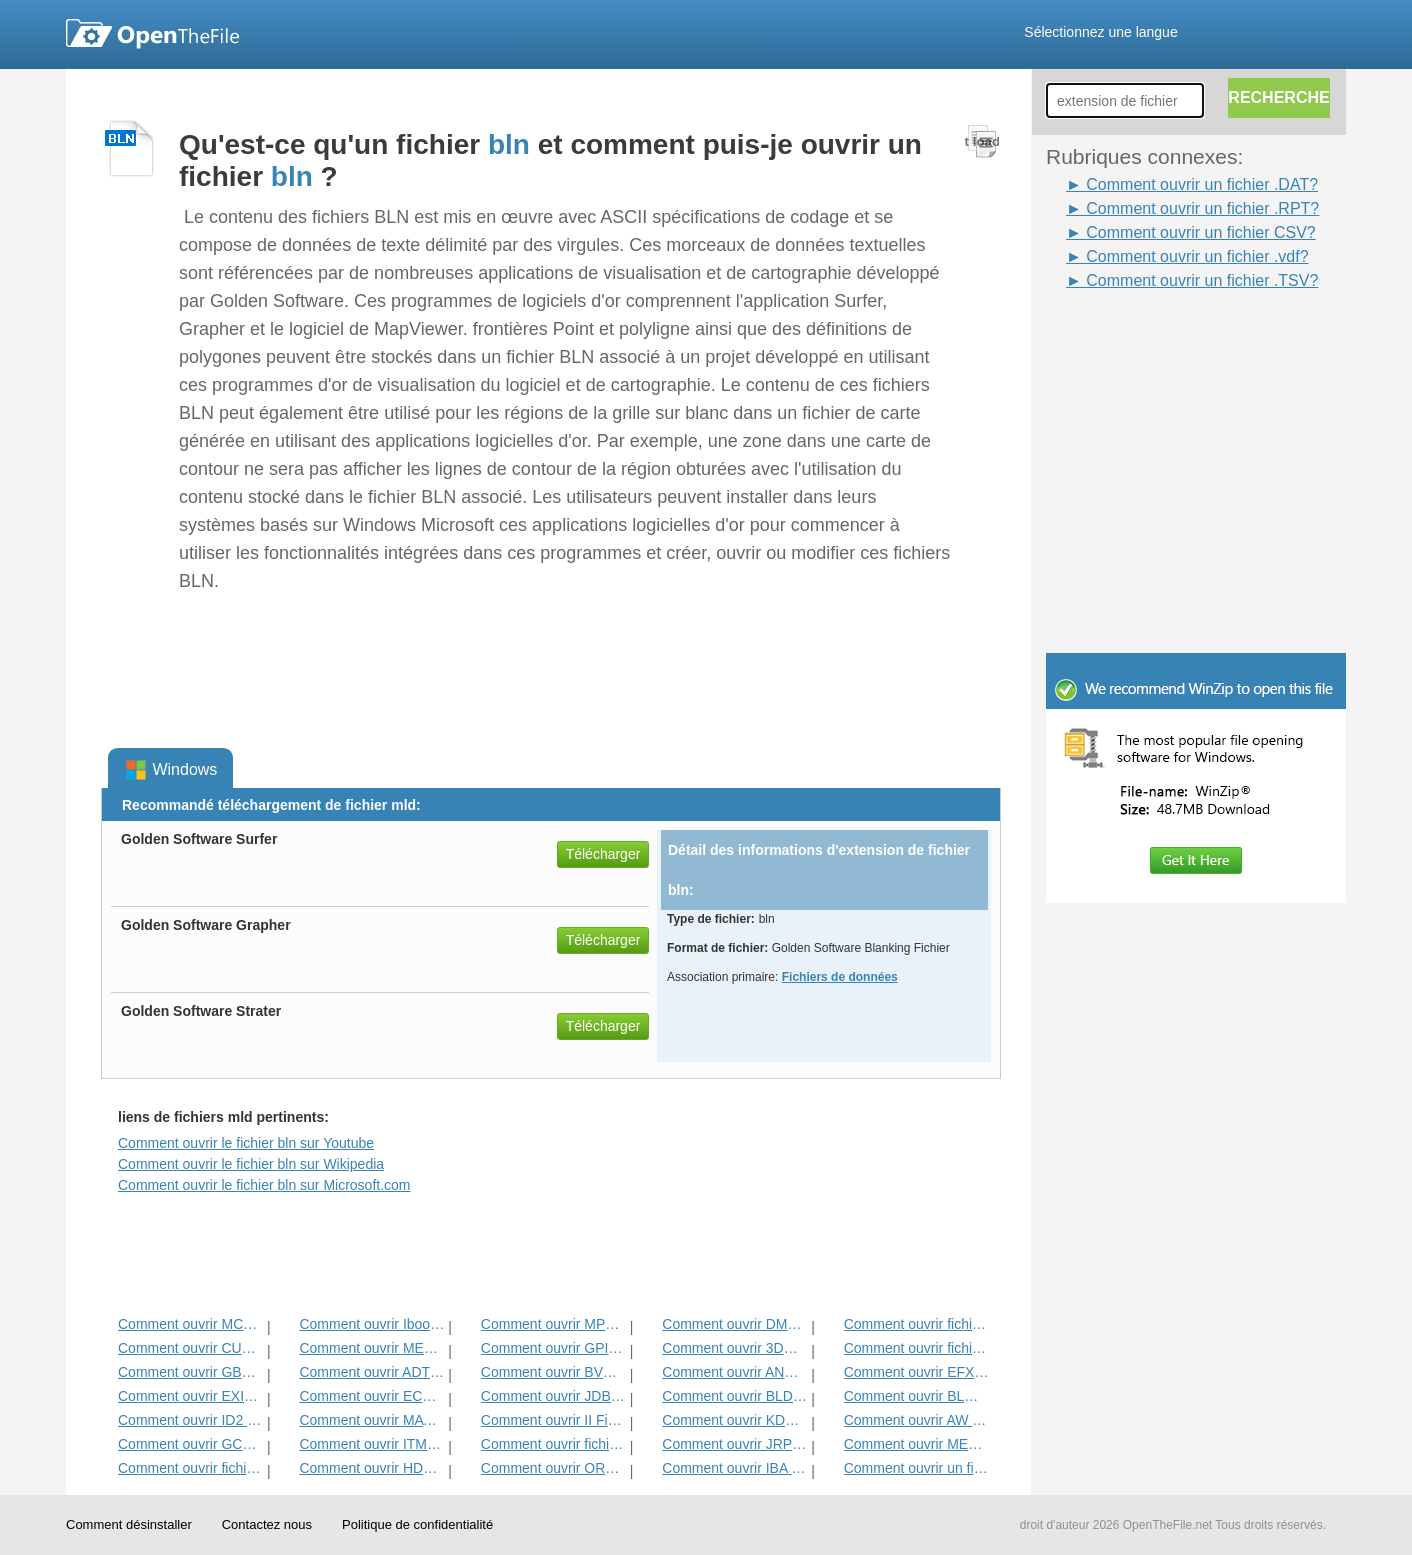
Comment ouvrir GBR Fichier (190, 1372)
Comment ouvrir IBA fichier (734, 1468)
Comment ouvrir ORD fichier (553, 1468)
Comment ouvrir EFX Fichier (916, 1372)
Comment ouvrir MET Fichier (371, 1348)
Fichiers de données (840, 977)
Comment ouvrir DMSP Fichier (734, 1324)
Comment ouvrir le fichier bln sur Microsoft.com (264, 1185)
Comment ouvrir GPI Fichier (553, 1348)
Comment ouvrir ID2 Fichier (190, 1420)
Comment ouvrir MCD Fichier (190, 1324)
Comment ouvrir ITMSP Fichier (371, 1444)
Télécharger (603, 854)
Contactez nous (267, 1524)
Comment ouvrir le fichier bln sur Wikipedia (251, 1164)
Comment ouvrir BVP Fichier (553, 1372)
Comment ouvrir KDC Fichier (734, 1420)
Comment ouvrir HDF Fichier (371, 1468)
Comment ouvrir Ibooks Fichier (371, 1324)
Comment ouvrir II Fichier (553, 1420)
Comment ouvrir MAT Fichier (371, 1420)
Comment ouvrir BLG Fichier (916, 1396)
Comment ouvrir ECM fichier (371, 1396)
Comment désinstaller (129, 1524)
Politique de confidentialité (417, 1524)
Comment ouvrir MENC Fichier (916, 1444)
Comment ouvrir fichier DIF (916, 1348)
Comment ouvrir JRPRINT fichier (734, 1444)
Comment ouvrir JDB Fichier (553, 1396)
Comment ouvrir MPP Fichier (553, 1324)
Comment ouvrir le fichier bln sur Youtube (246, 1143)
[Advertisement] (1166, 338)
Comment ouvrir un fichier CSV (916, 1468)
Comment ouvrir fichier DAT (553, 1444)
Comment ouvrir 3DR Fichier (734, 1348)
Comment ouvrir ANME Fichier (734, 1372)
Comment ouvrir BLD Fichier (734, 1396)
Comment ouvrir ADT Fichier (371, 1372)
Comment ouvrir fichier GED (190, 1468)
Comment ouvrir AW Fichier (916, 1420)
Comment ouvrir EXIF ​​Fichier (190, 1396)
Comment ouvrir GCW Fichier (190, 1444)
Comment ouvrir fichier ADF (916, 1324)
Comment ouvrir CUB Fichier (190, 1348)
